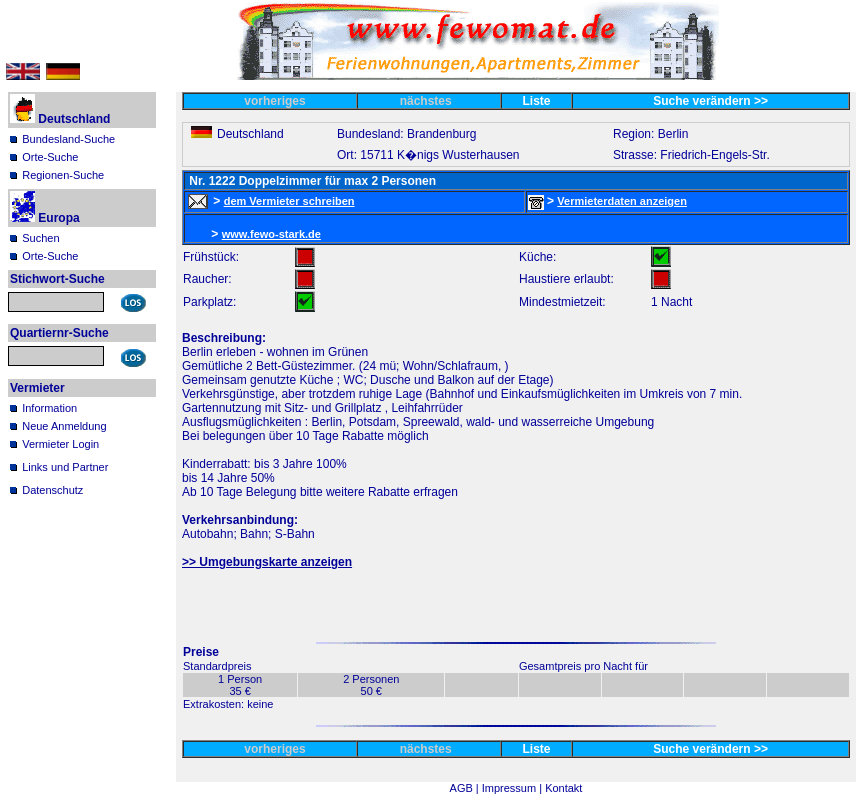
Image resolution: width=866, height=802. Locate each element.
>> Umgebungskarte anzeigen (267, 562)
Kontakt (563, 788)
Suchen (40, 238)
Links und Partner (65, 467)
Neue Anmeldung (64, 426)
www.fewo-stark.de (271, 234)
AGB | (466, 788)
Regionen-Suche (63, 175)
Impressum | (513, 788)
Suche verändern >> (710, 101)
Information (49, 408)
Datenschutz (52, 490)
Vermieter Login (60, 444)
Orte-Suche (50, 157)
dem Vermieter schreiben (289, 201)
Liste (537, 101)
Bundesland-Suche (68, 139)
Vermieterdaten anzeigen (622, 201)
